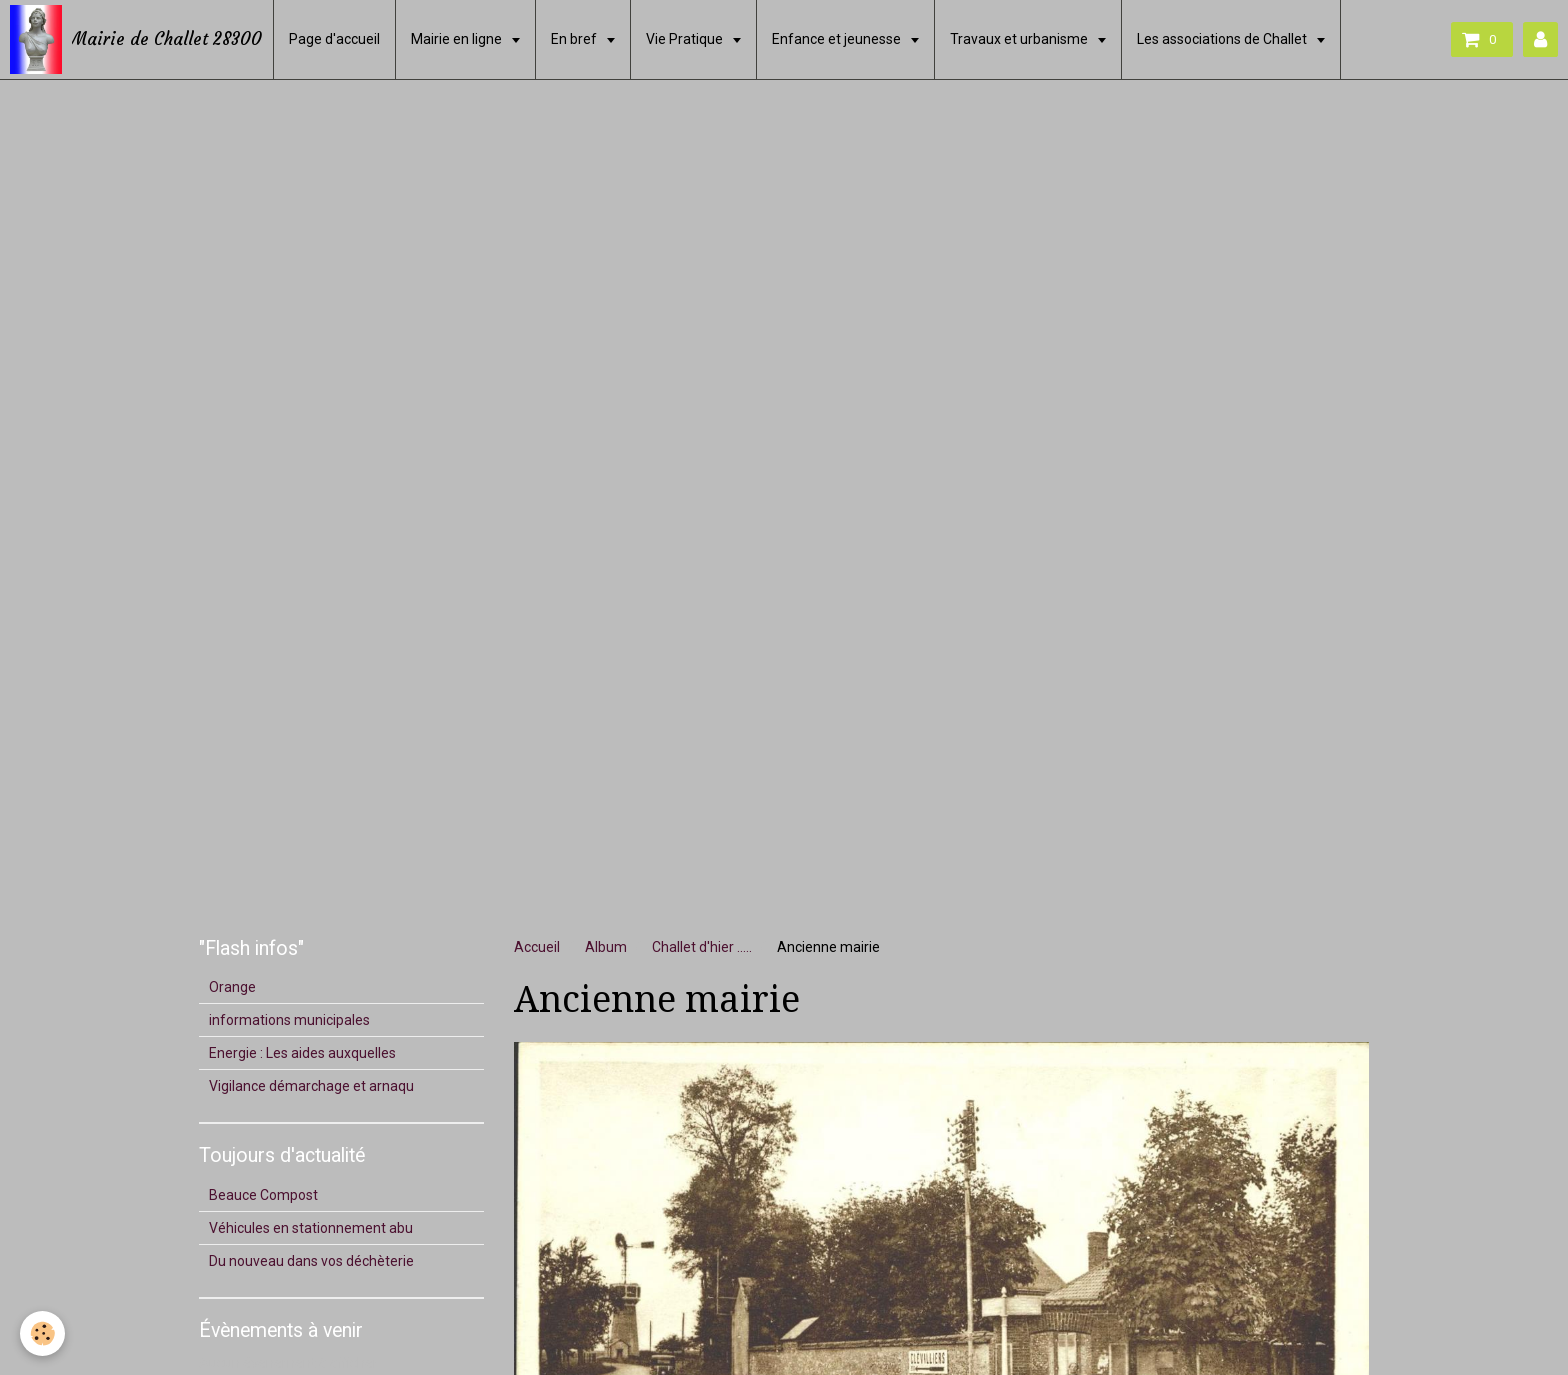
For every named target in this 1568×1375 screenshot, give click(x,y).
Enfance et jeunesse (838, 39)
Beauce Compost (263, 1195)
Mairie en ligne (458, 39)
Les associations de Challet (1223, 39)
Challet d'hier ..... (702, 947)
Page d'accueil (334, 39)
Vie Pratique (686, 39)
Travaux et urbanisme (1020, 39)
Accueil (537, 947)
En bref (575, 39)
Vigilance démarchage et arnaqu (311, 1086)
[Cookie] (42, 1333)
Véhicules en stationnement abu (311, 1228)
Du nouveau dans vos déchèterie (311, 1261)
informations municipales (289, 1020)
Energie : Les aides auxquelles (302, 1053)
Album (606, 947)
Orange (232, 987)
